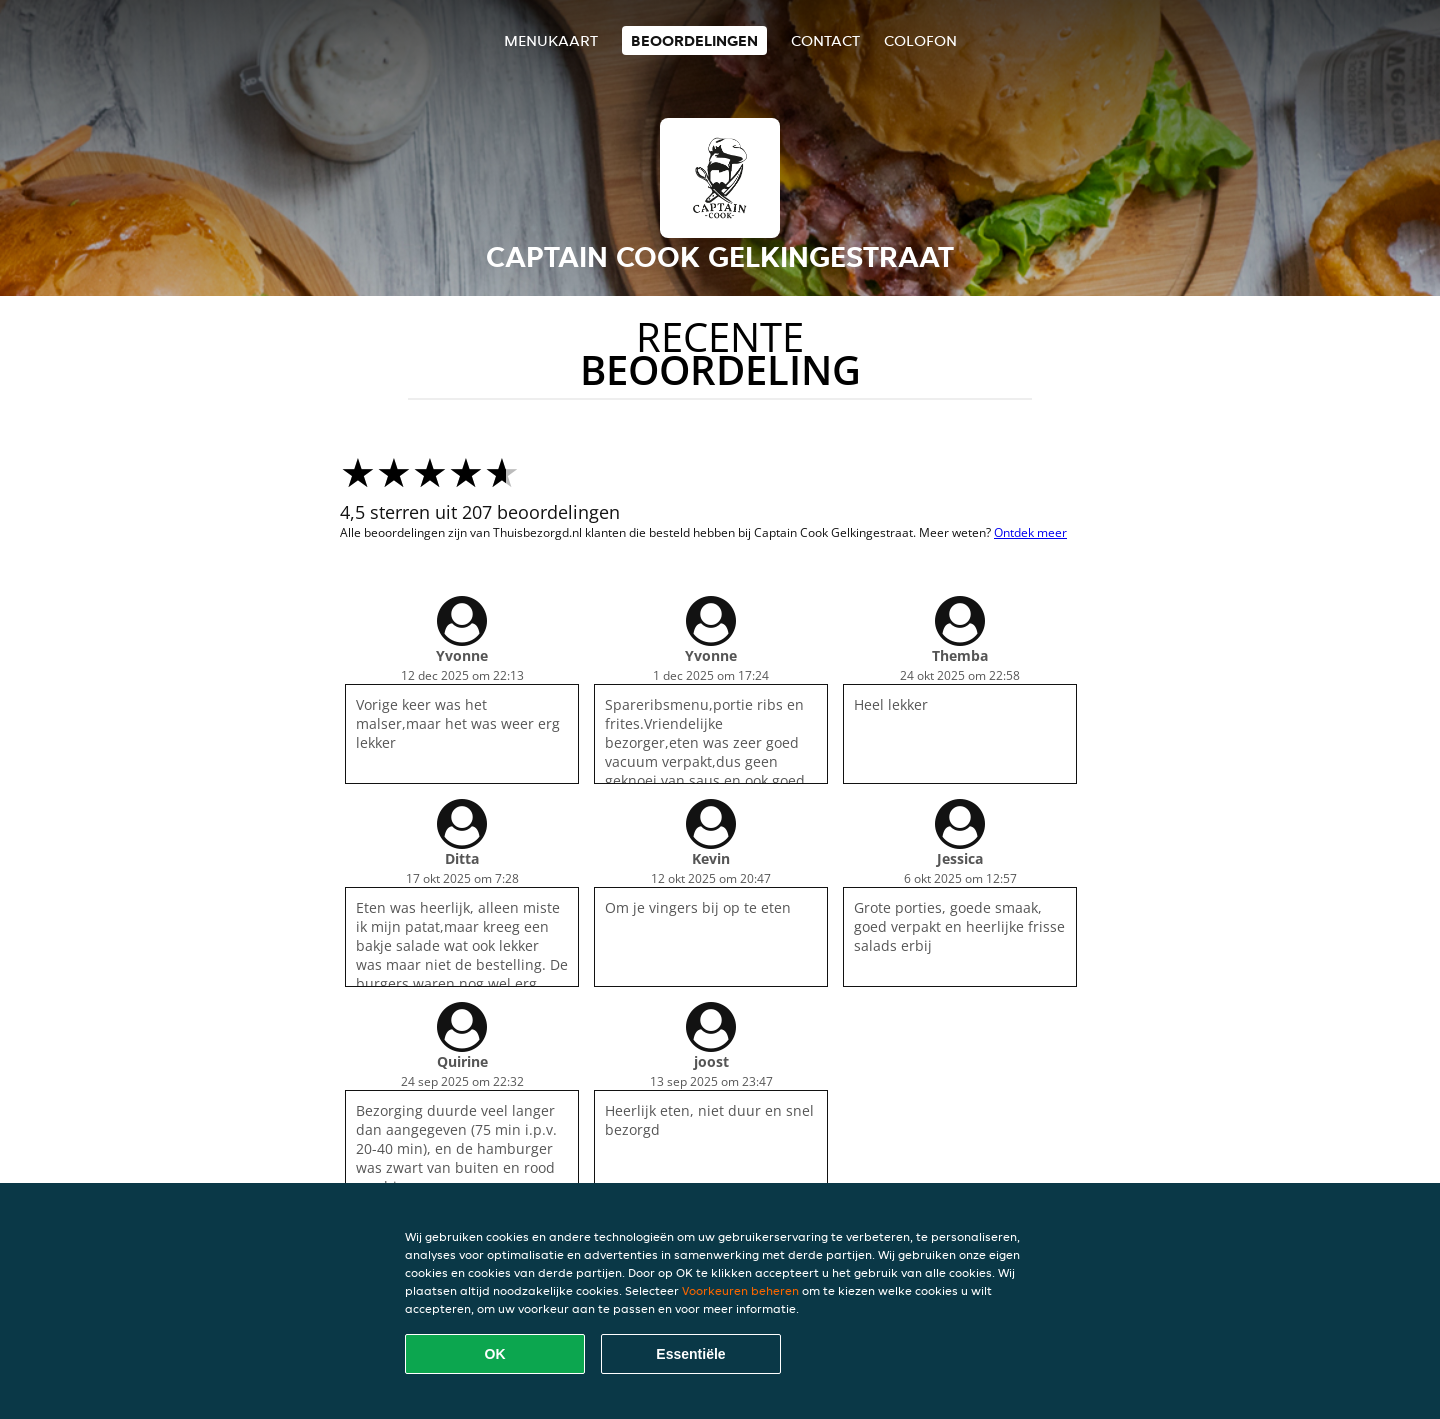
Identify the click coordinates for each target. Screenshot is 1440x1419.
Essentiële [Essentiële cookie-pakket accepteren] (690, 1354)
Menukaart (551, 40)
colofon (920, 40)
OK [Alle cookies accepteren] (495, 1354)
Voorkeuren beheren (740, 1290)
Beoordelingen (694, 40)
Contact (825, 40)
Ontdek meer (1030, 532)
